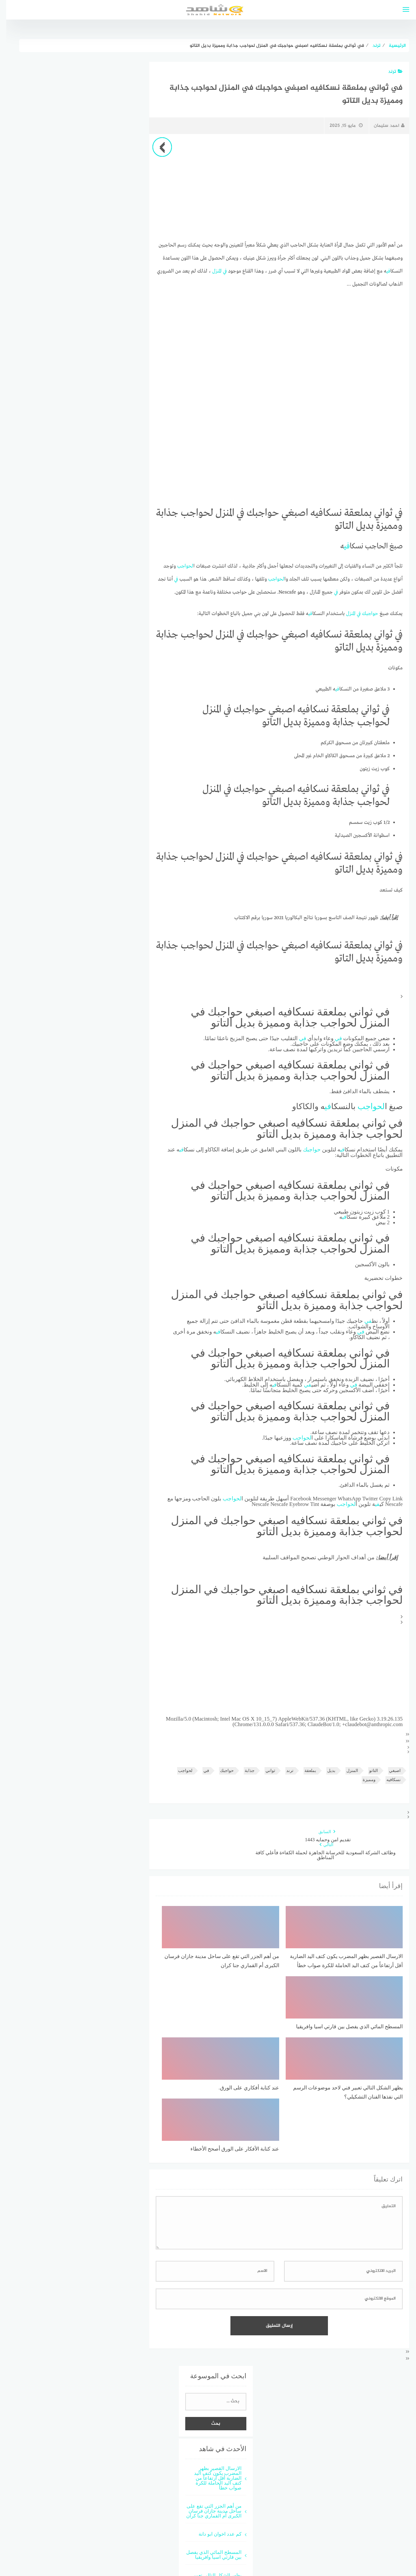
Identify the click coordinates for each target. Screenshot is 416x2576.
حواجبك (364, 613)
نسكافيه (387, 1780)
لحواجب (179, 566)
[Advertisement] (273, 187)
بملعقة (304, 1770)
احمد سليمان (382, 125)
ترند (389, 71)
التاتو (367, 1770)
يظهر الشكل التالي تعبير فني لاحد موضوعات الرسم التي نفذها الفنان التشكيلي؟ (208, 2474)
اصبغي (389, 1770)
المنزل (210, 271)
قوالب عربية (192, 2547)
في (382, 271)
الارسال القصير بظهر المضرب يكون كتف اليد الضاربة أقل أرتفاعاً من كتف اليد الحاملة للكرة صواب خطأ (211, 2370)
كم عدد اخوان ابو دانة (213, 2425)
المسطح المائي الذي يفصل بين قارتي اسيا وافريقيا (207, 2446)
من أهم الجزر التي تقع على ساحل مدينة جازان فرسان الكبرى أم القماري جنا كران (207, 2402)
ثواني (264, 1770)
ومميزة (363, 1780)
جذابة (243, 1770)
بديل (325, 1770)
